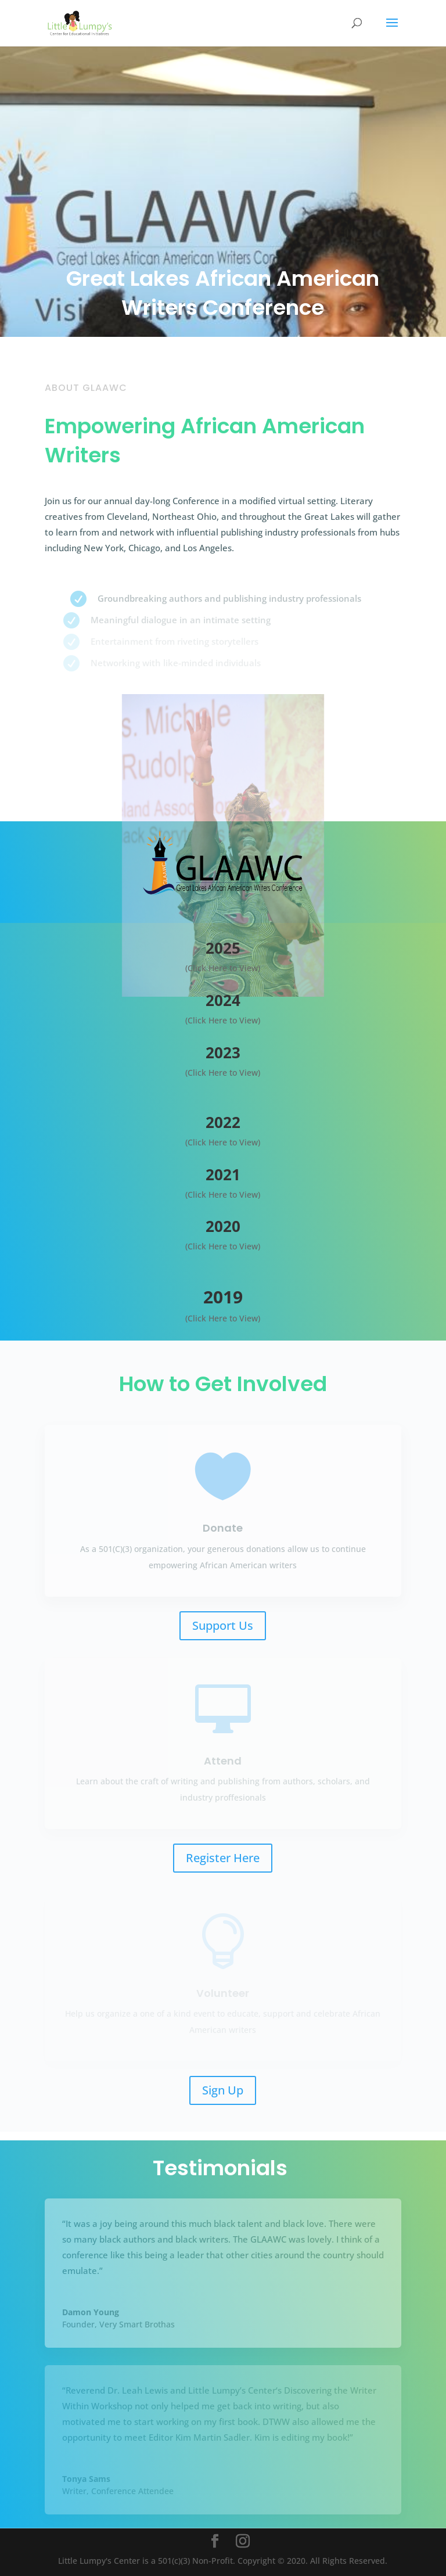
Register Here (223, 1858)
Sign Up (222, 2090)
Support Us (222, 1625)
